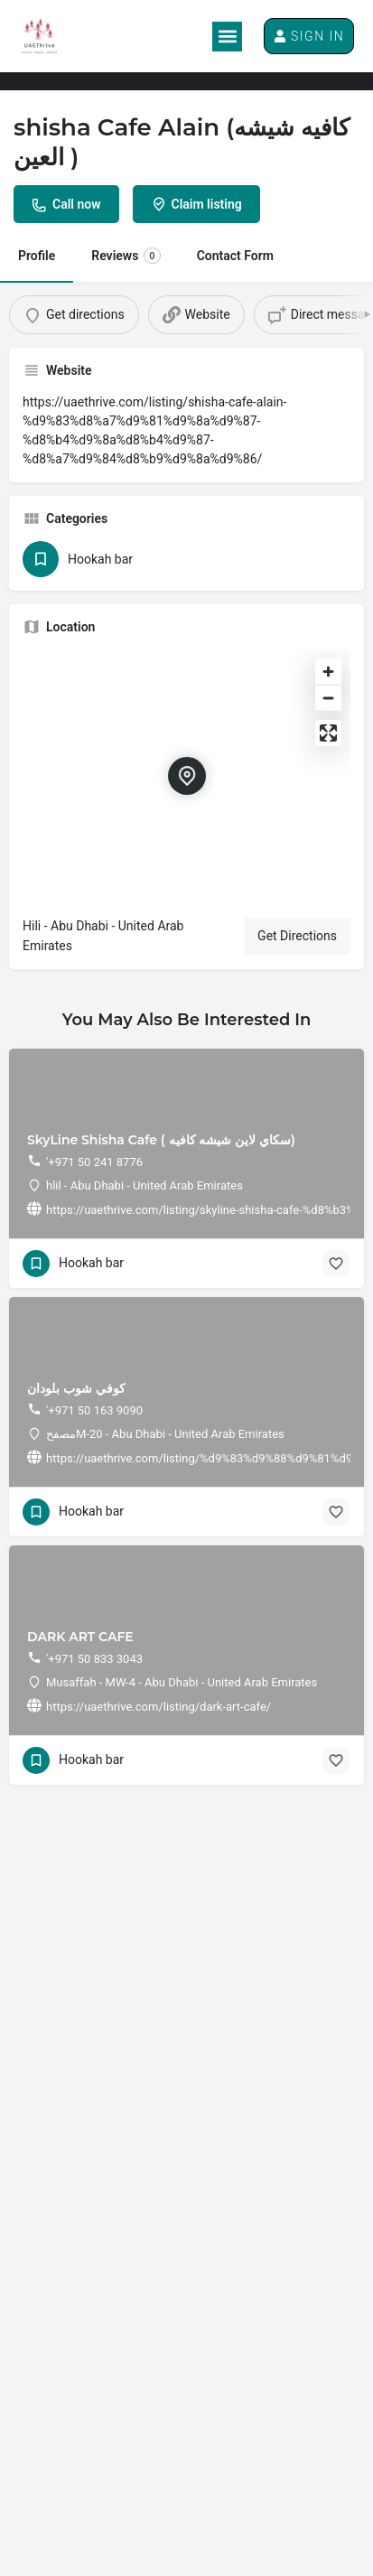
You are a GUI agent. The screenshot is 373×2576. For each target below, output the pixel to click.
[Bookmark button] (336, 1263)
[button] (227, 36)
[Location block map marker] (187, 776)
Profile (36, 255)
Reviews (125, 255)
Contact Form (235, 255)
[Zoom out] (328, 698)
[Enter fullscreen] (328, 733)
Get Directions (297, 936)
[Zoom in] (328, 671)
